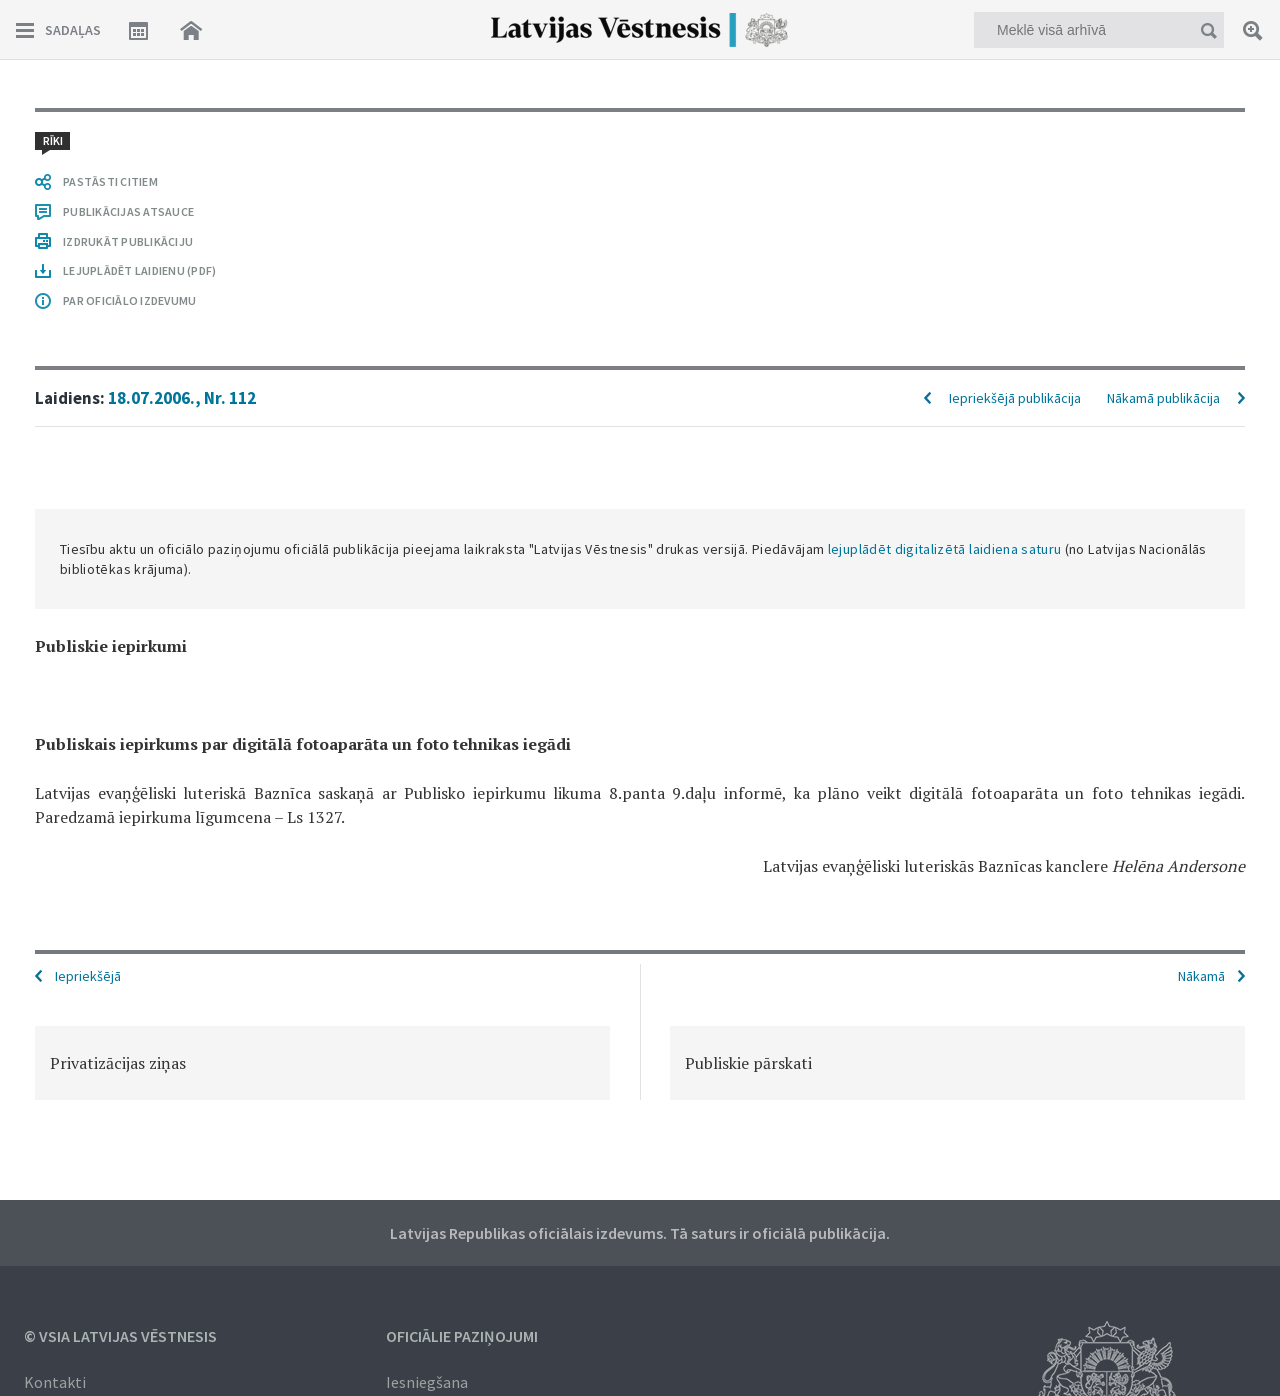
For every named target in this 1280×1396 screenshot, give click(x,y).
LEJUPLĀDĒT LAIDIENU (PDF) (139, 270)
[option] (322, 1063)
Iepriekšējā (88, 976)
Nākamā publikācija (1163, 398)
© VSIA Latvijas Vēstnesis (120, 1336)
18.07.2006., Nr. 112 (182, 398)
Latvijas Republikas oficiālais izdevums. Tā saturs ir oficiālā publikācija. (640, 1233)
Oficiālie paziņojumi (462, 1336)
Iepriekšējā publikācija (1015, 398)
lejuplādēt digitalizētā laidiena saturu (945, 549)
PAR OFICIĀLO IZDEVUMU (129, 300)
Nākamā (1201, 976)
